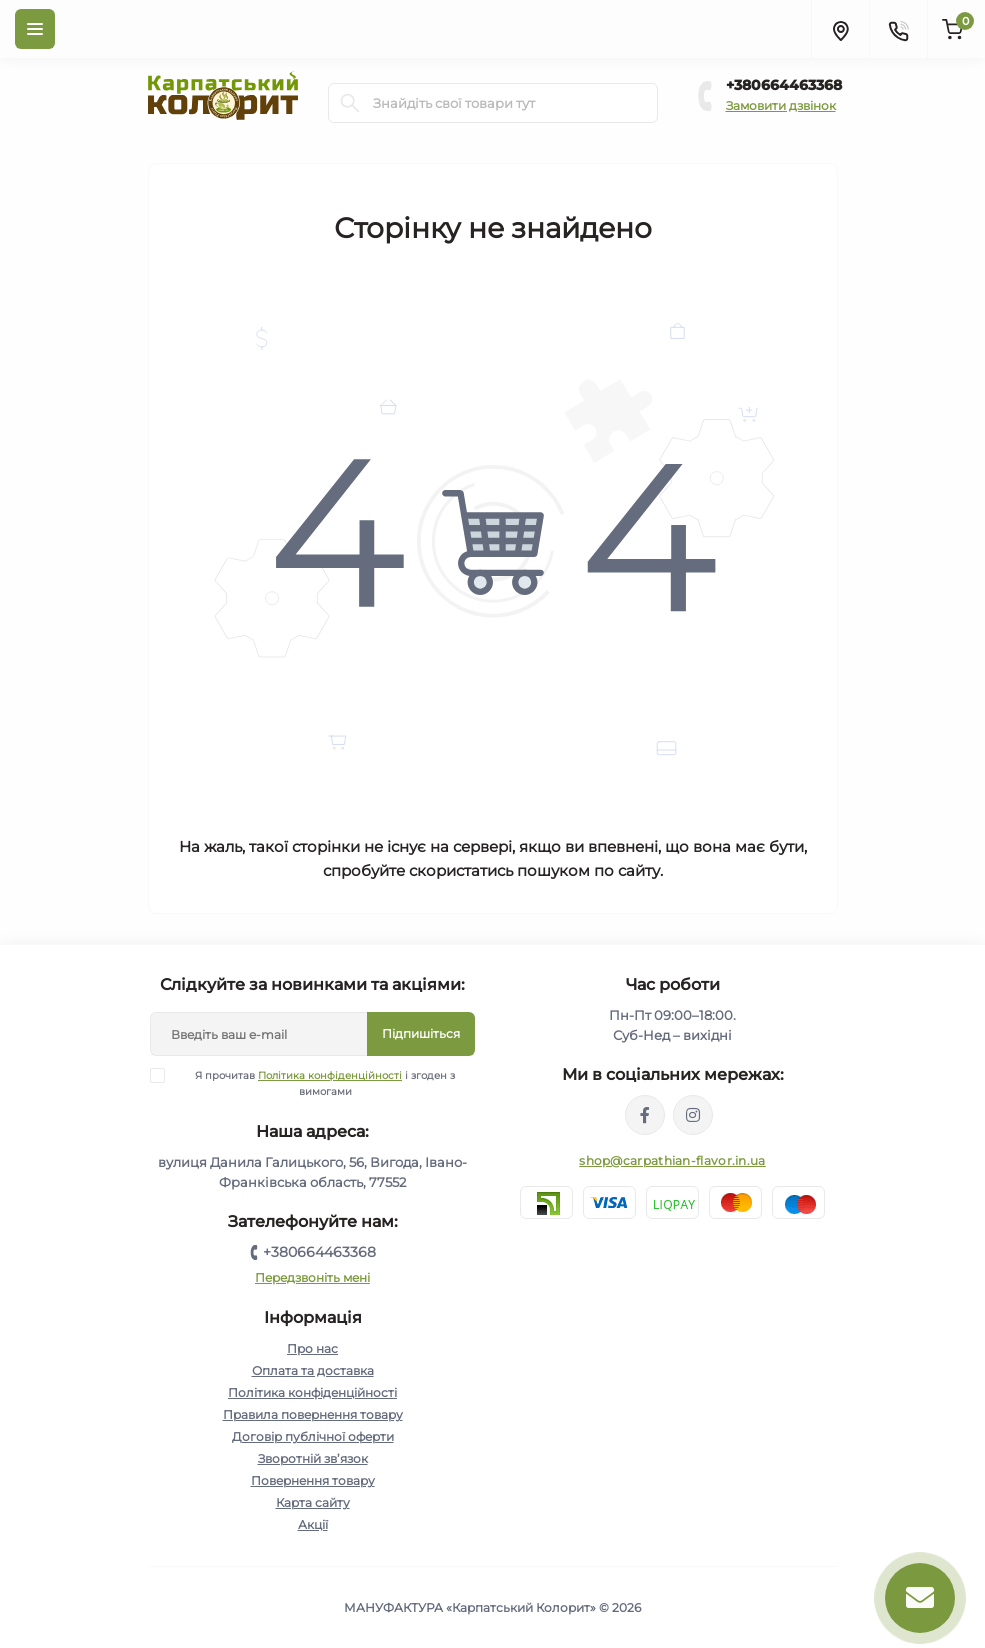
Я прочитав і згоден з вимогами (315, 1083)
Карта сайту (313, 1502)
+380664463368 (784, 85)
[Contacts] (898, 29)
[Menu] (35, 29)
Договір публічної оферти (313, 1436)
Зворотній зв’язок (313, 1458)
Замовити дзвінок (781, 105)
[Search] (350, 103)
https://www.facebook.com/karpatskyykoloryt (645, 1115)
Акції (313, 1524)
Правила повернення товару (313, 1414)
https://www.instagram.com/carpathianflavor (693, 1115)
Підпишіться (421, 1033)
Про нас (312, 1348)
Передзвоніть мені (312, 1277)
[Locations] (840, 29)
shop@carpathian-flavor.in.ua (672, 1160)
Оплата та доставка (313, 1370)
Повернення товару (313, 1480)
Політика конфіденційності (330, 1075)
